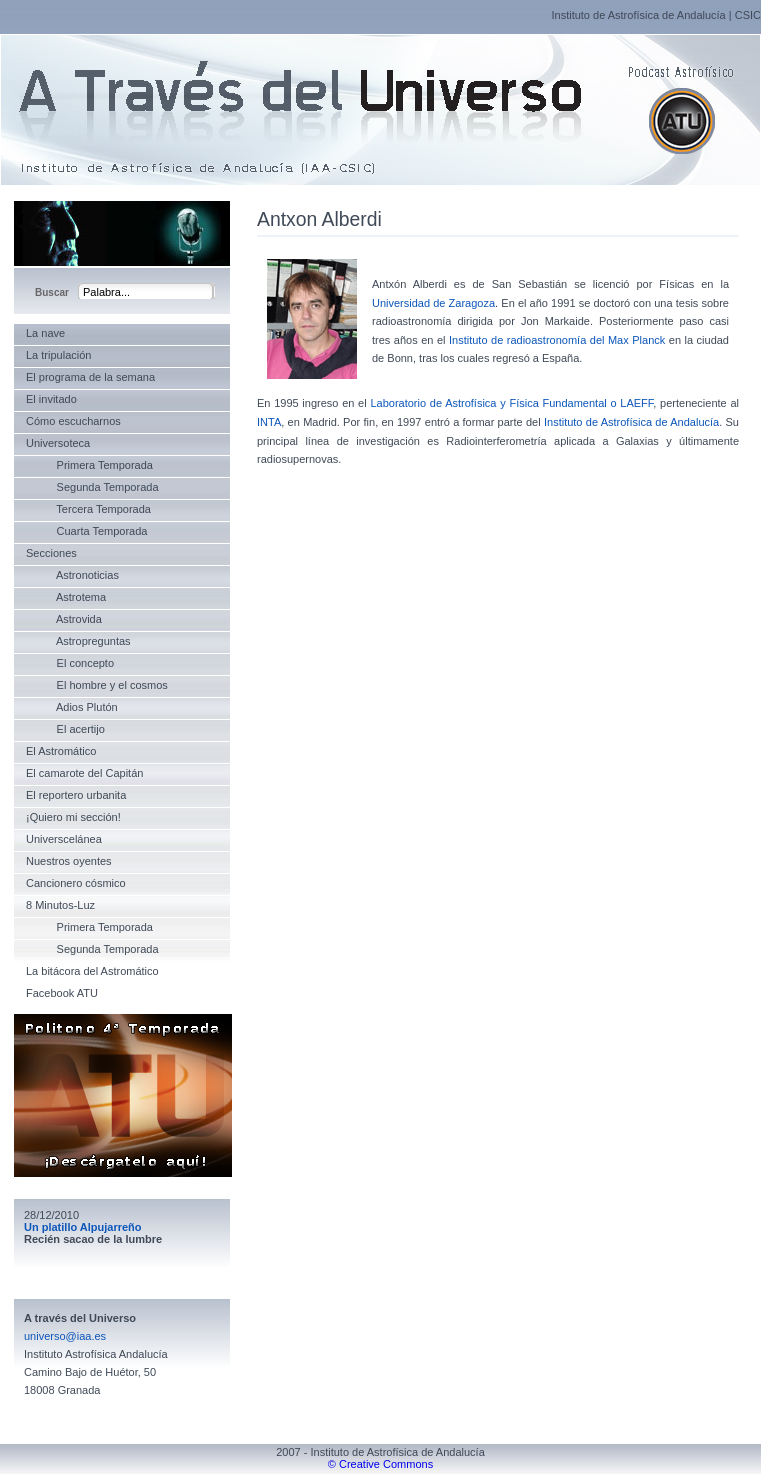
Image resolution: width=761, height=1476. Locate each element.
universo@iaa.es (65, 1336)
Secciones (51, 553)
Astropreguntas (78, 641)
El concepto (70, 663)
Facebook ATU (62, 993)
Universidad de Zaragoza (433, 303)
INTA (269, 422)
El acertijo (65, 729)
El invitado (51, 399)
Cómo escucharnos (73, 421)
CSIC (748, 15)
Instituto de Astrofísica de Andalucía (638, 15)
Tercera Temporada (88, 509)
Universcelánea (64, 839)
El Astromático (61, 751)
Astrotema (66, 597)
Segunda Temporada (92, 487)
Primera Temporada (89, 465)
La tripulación (58, 355)
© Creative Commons (380, 1464)
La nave (45, 333)
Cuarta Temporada (86, 531)
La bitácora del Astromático (92, 971)
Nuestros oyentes (69, 861)
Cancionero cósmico (76, 883)
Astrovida (64, 619)
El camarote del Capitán (84, 773)
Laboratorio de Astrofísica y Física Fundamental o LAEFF (511, 403)
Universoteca (58, 443)
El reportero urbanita (76, 795)
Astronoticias (72, 575)
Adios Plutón (72, 707)
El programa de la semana (90, 377)
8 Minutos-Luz (60, 905)
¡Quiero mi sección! (73, 817)
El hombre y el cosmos (97, 685)
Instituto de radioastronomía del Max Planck (557, 340)
